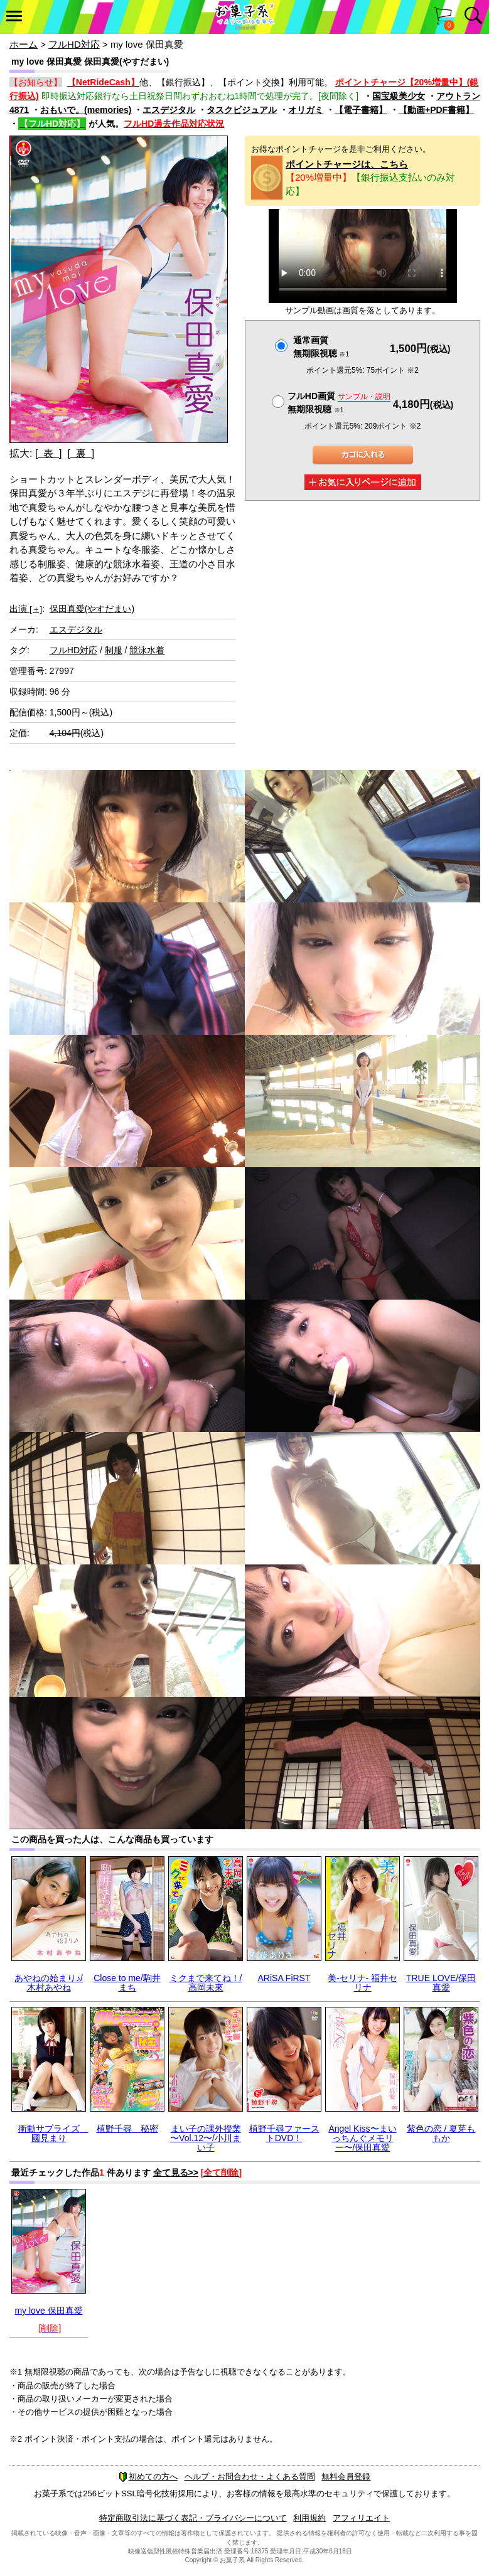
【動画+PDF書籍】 (436, 110)
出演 (25, 609)
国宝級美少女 (398, 96)
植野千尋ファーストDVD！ (284, 2133)
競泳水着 (146, 650)
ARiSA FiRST (283, 1978)
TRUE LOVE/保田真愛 (441, 1982)
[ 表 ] (48, 453)
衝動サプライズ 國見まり (53, 2133)
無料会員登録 (345, 2476)
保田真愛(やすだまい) (92, 609)
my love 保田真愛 (48, 2311)
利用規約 (309, 2518)
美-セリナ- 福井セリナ (362, 1982)
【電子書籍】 (361, 110)
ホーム (23, 44)
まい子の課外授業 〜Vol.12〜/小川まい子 (205, 2138)
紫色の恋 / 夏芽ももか (441, 2133)
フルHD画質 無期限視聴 (338, 402)
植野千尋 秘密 (127, 2129)
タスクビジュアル (242, 110)
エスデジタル (168, 110)
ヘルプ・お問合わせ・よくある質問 (250, 2476)
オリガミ (305, 110)
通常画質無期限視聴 (321, 346)
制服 (113, 650)
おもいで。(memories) (85, 110)
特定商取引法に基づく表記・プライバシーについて (193, 2518)
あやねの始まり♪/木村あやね (48, 1982)
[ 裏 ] (80, 453)
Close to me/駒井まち (127, 1982)
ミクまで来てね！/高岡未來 (205, 1982)
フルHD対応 (74, 44)
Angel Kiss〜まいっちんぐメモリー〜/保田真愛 (362, 2138)
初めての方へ (148, 2476)
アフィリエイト (361, 2518)
